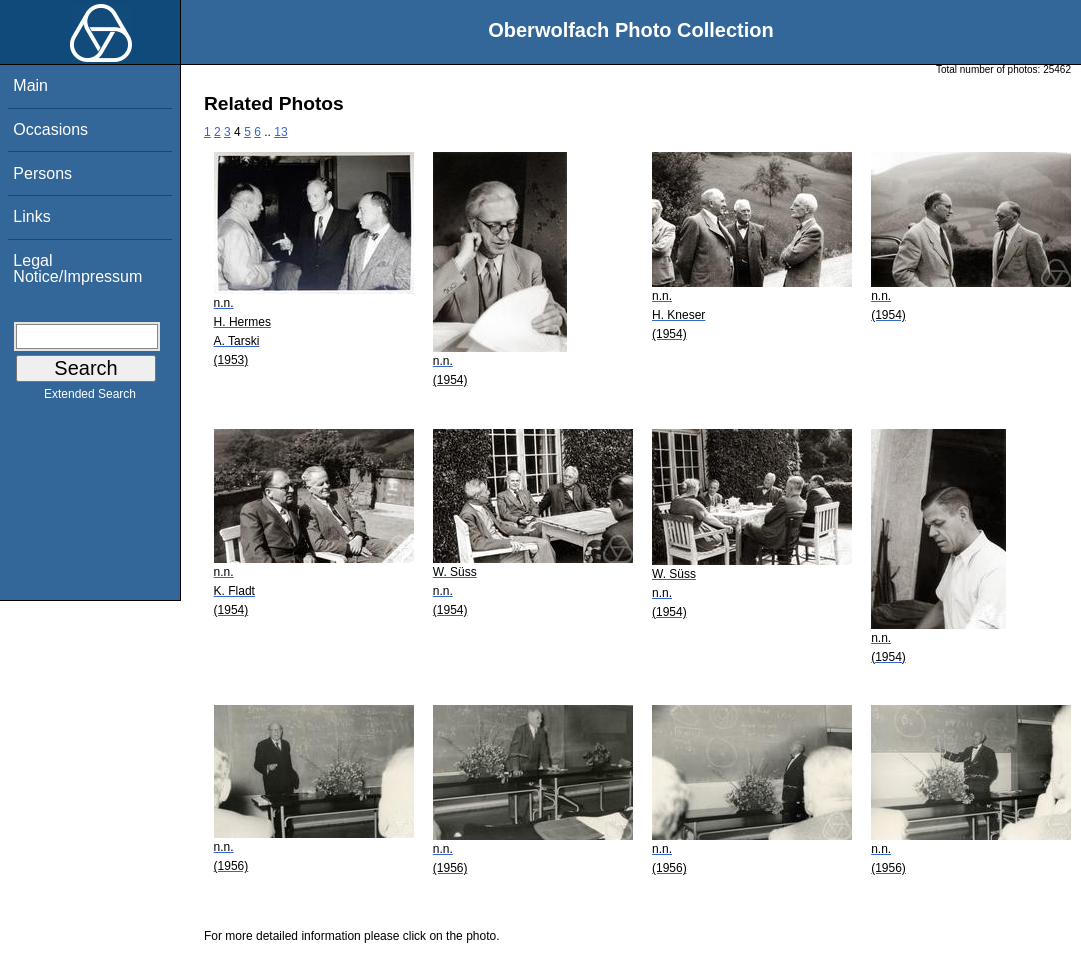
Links (31, 216)
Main (30, 85)
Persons (42, 173)
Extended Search (90, 398)
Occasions (50, 129)
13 (280, 132)
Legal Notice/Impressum (77, 268)
